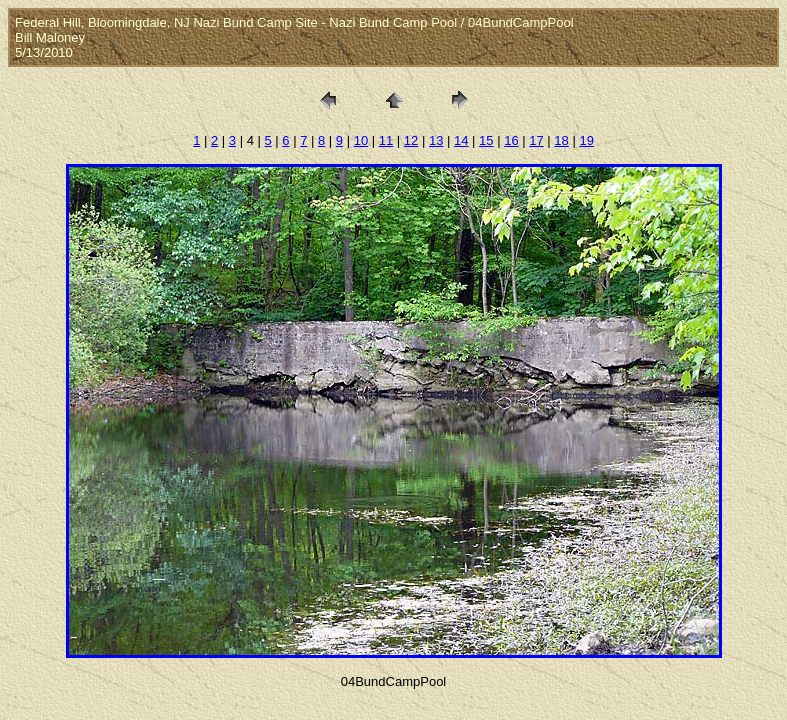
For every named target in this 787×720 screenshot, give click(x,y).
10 (361, 140)
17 (536, 140)
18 (561, 140)
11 (386, 140)
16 (511, 140)
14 (461, 140)
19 (586, 140)
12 (411, 140)
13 (436, 140)
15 (486, 140)
